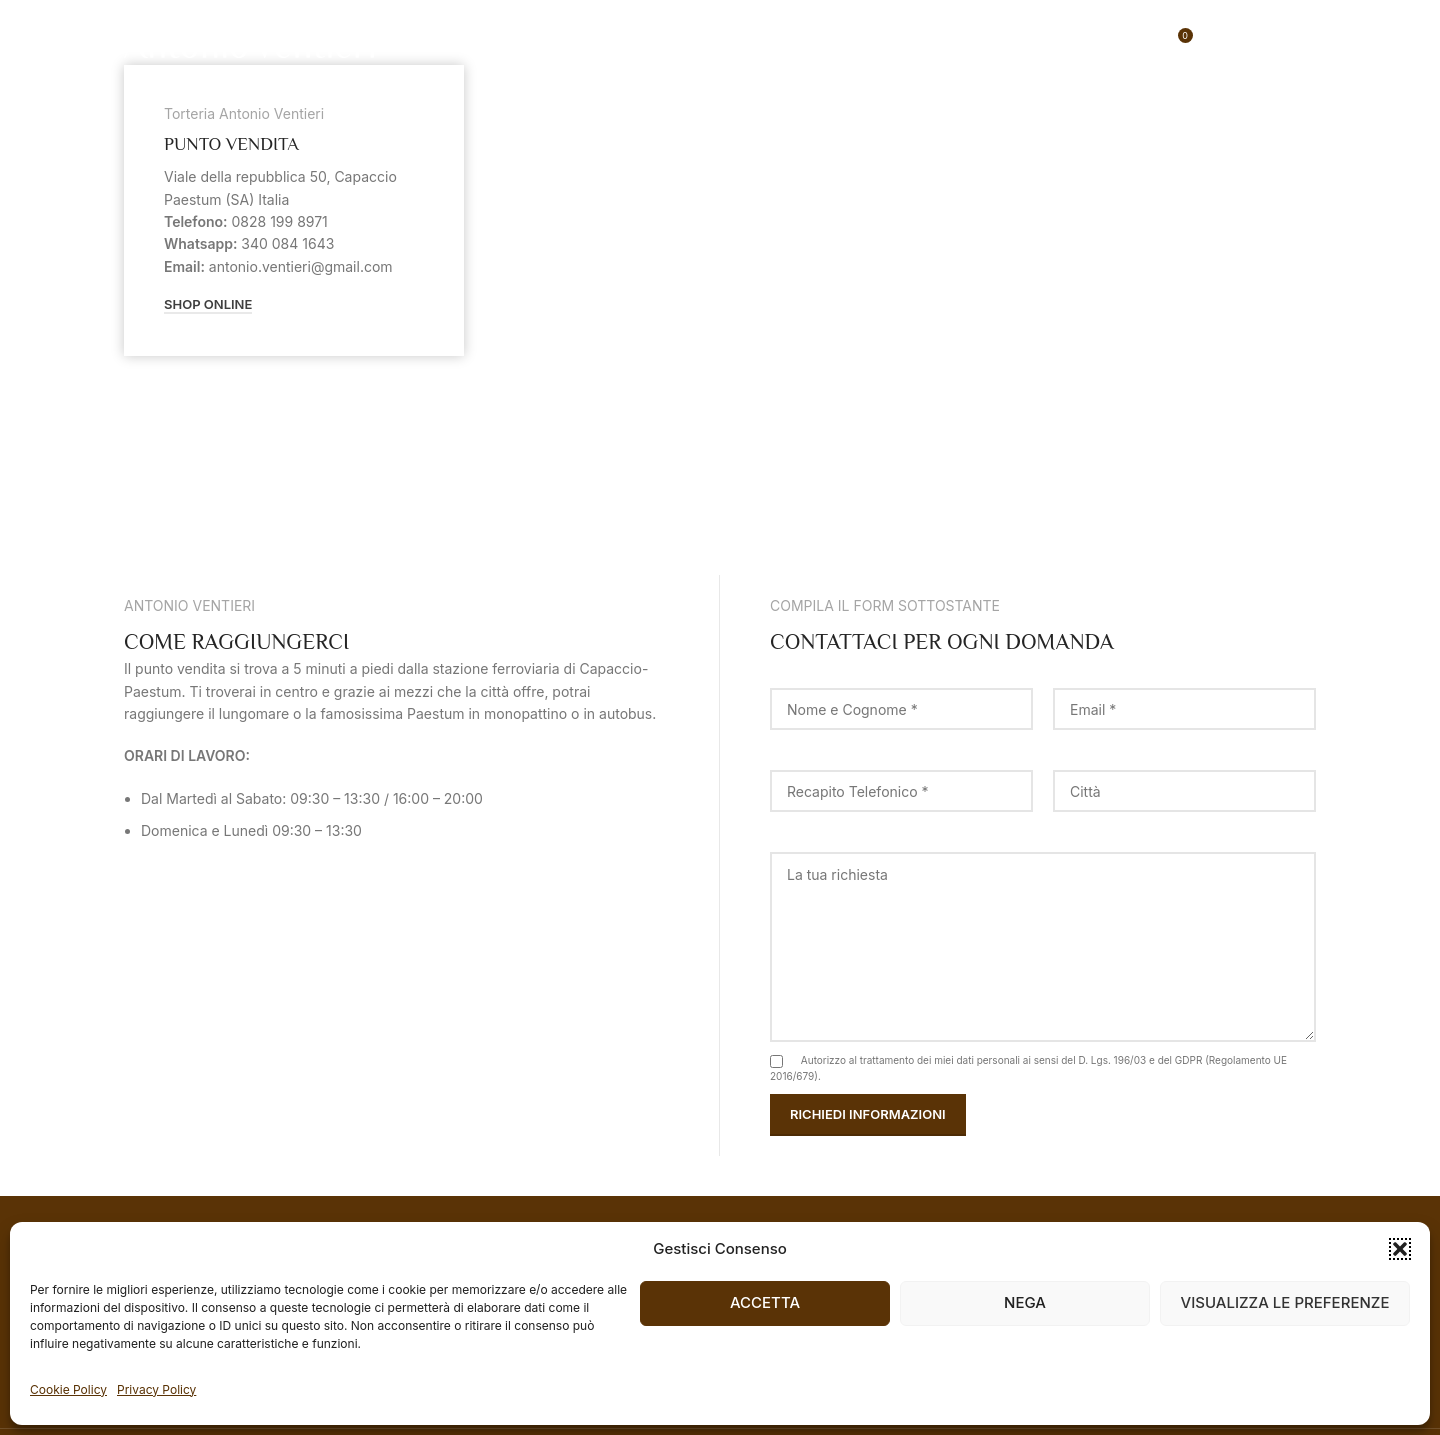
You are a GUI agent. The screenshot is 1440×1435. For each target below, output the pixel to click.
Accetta (765, 1302)
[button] (1400, 1249)
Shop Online (208, 304)
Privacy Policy (156, 1389)
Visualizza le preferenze (1285, 1302)
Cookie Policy (68, 1389)
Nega (1025, 1302)
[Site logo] (249, 40)
